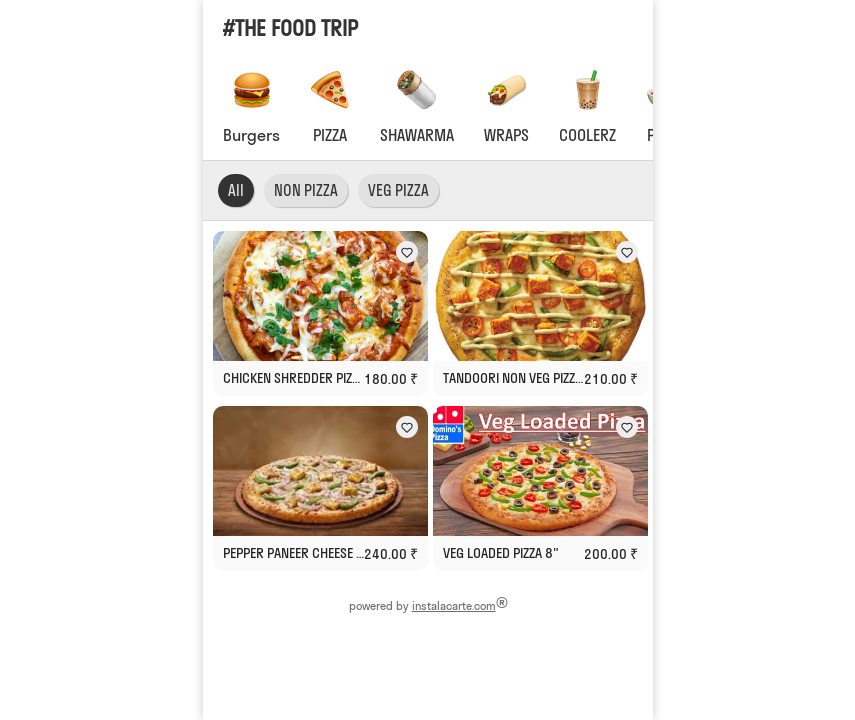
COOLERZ (587, 135)
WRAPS (506, 135)
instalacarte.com (453, 606)
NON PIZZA (306, 190)
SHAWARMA (417, 135)
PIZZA (330, 135)
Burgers (251, 135)
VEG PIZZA (398, 190)
